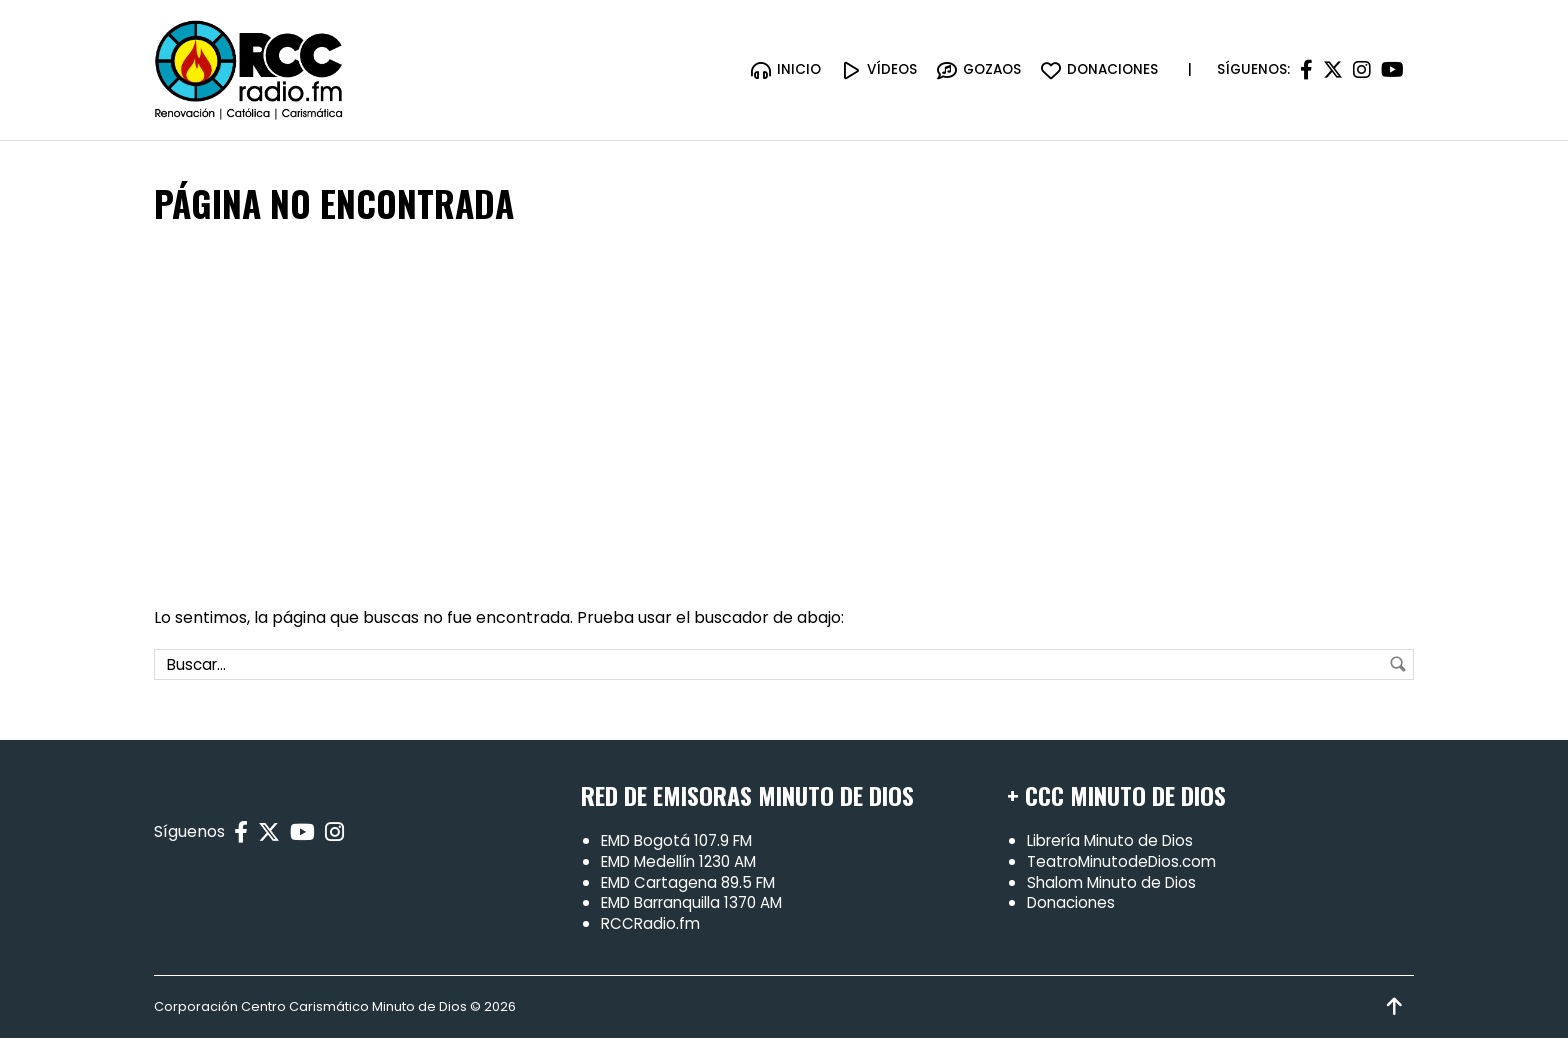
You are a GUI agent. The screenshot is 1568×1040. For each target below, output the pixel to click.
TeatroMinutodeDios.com (1126, 863)
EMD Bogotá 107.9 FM (683, 842)
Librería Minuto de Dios (1116, 842)
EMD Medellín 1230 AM (687, 863)
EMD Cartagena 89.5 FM (695, 883)
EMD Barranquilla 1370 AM (701, 904)
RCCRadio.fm (652, 925)
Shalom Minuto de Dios (1115, 883)
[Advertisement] (784, 417)
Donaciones (1073, 904)
